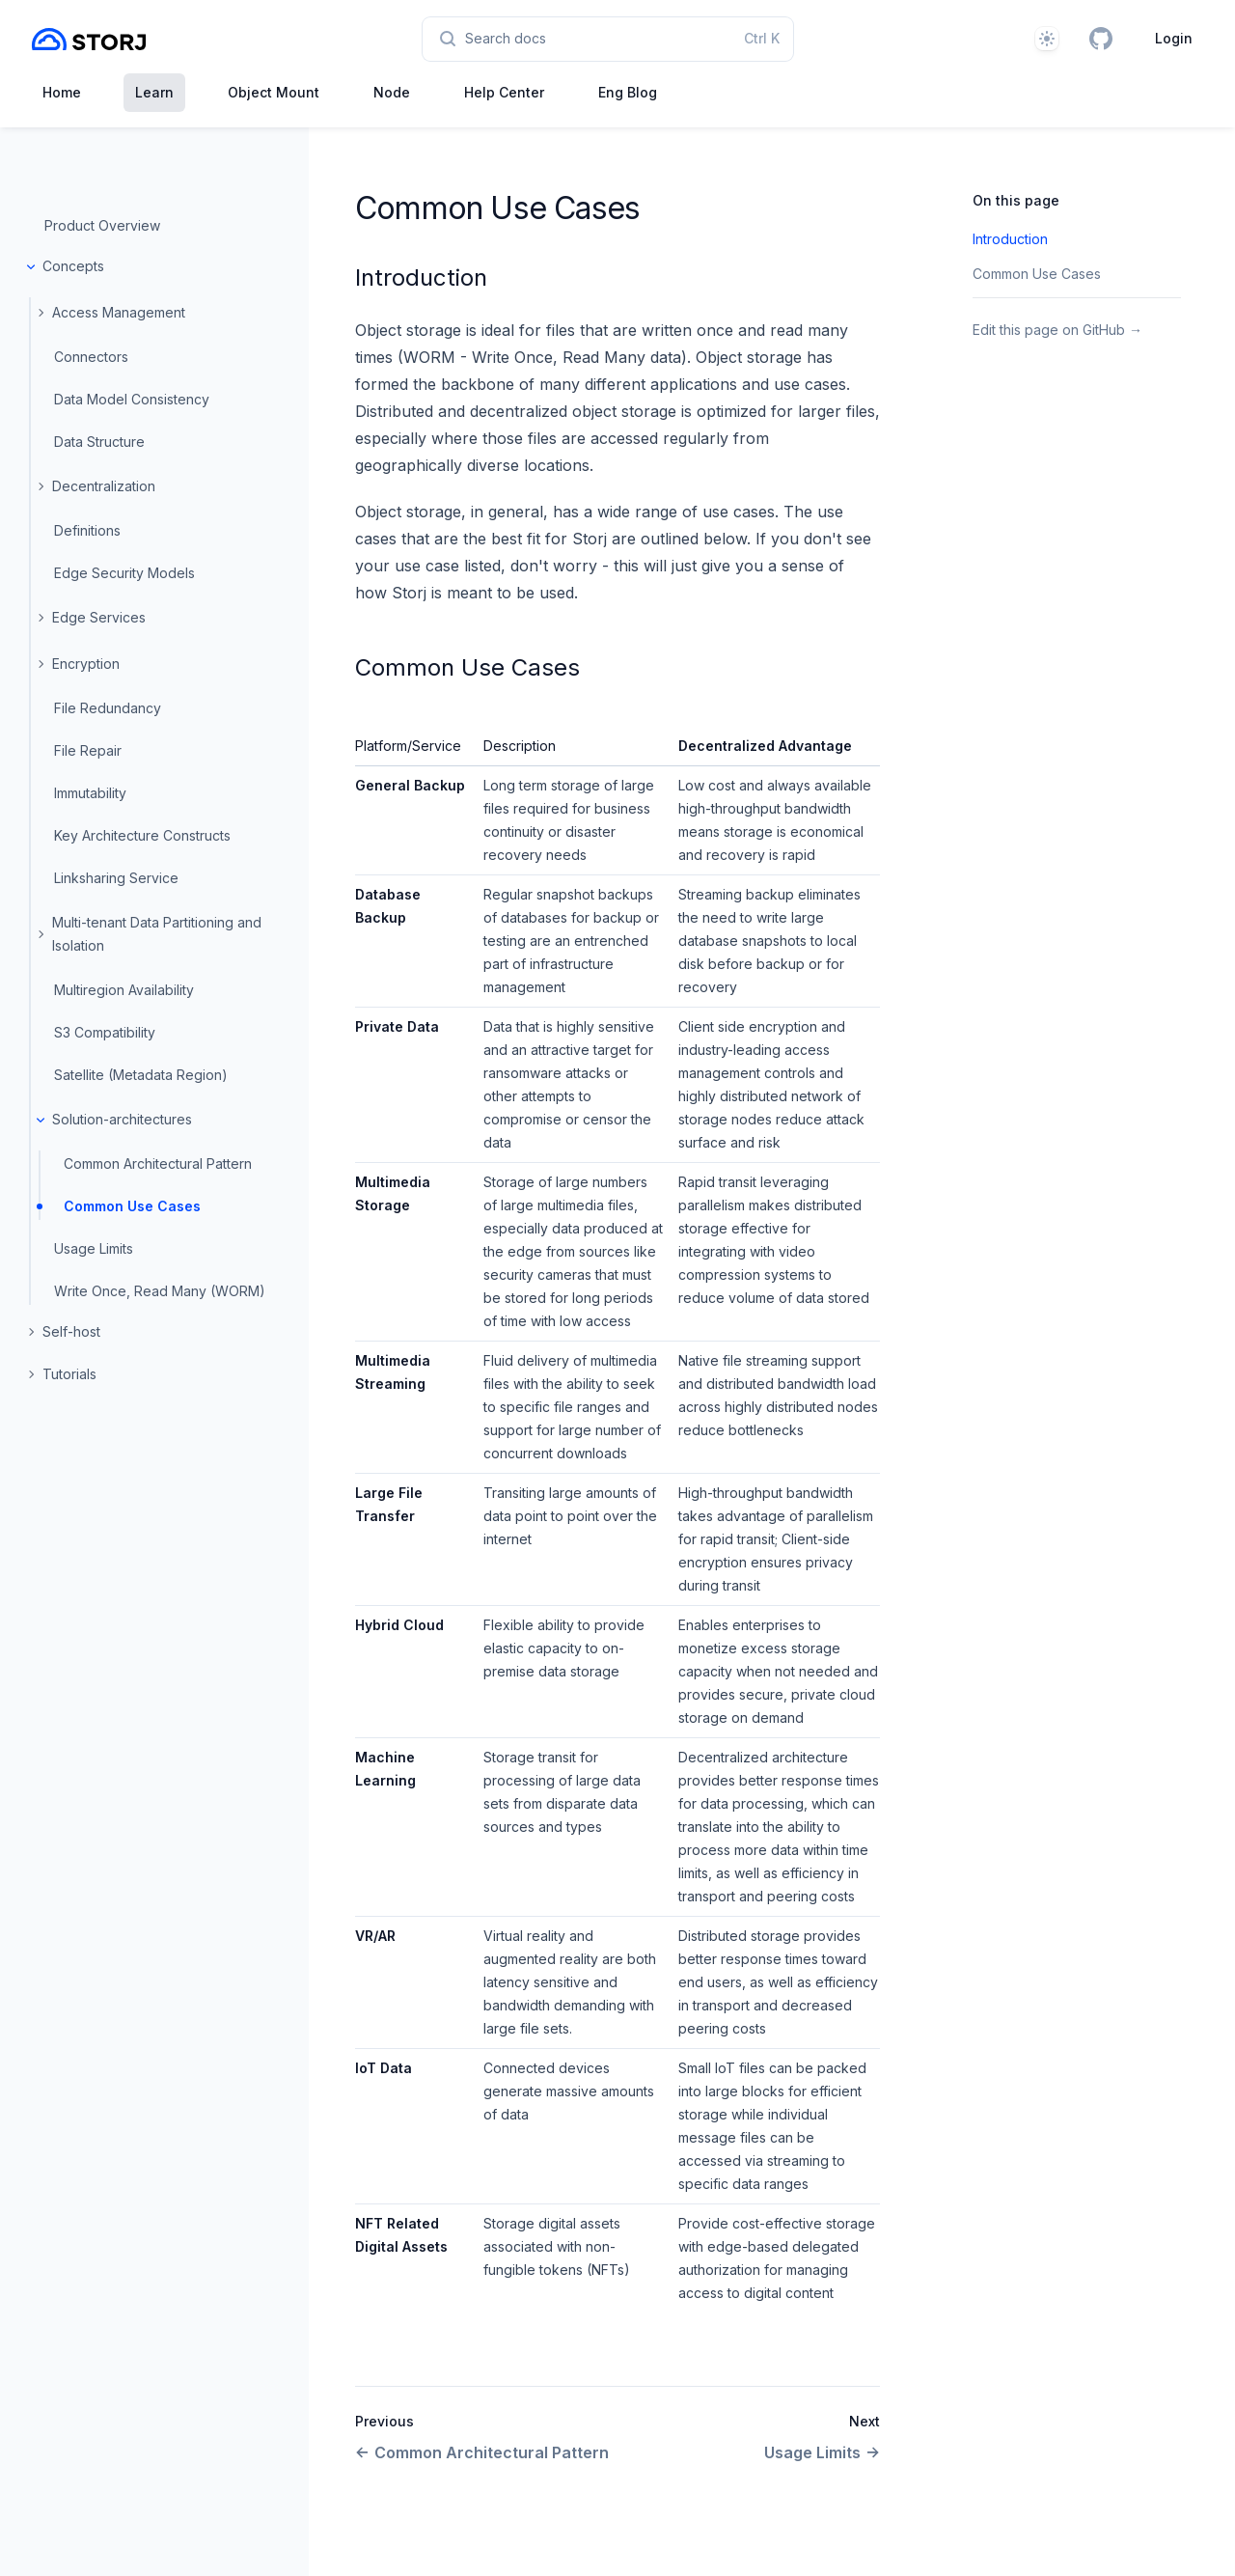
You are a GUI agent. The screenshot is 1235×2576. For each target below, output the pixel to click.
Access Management (118, 312)
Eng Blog (627, 92)
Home (61, 92)
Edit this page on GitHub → (1057, 329)
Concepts (73, 266)
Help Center (504, 92)
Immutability (90, 793)
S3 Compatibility (104, 1032)
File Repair (88, 750)
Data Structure (99, 441)
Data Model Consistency (131, 399)
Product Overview (102, 225)
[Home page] (89, 39)
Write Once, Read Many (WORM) (159, 1291)
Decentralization (103, 486)
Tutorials (69, 1374)
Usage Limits (93, 1248)
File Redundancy (107, 708)
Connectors (91, 356)
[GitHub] (1100, 38)
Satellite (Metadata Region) (141, 1074)
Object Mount (273, 92)
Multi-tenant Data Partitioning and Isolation (156, 934)
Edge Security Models (124, 573)
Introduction (421, 277)
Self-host (71, 1331)
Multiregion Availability (124, 990)
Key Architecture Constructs (142, 835)
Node (391, 92)
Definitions (87, 530)
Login (1174, 38)
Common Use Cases (132, 1206)
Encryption (86, 663)
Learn (154, 92)
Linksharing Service (116, 878)
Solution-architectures (122, 1119)
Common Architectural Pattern (158, 1163)
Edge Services (99, 617)
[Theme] (1046, 38)
